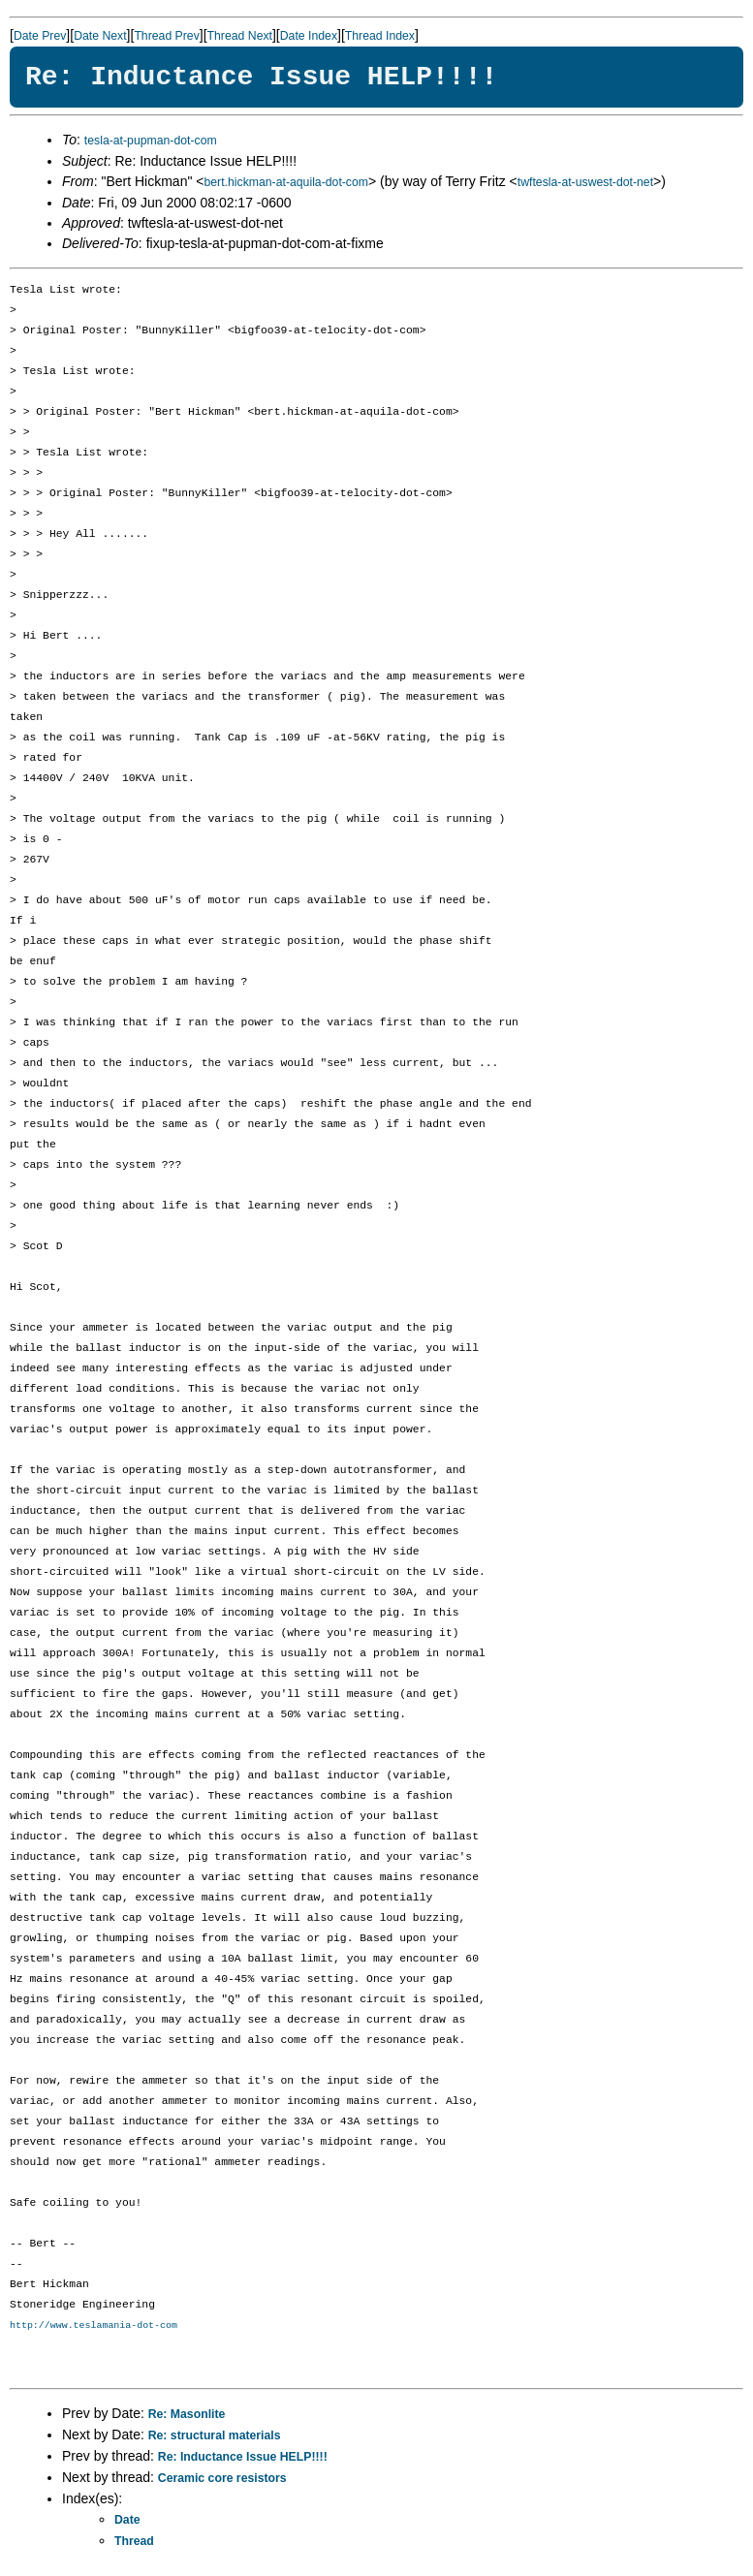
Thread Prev (166, 36)
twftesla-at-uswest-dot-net (585, 182)
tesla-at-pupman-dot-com (150, 140)
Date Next (100, 36)
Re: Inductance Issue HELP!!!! (243, 2458)
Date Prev (40, 36)
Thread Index (380, 36)
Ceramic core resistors (222, 2479)
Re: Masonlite (187, 2415)
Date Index (308, 36)
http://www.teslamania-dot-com (93, 2326)
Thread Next (239, 36)
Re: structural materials (214, 2436)
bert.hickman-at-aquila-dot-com (286, 182)
